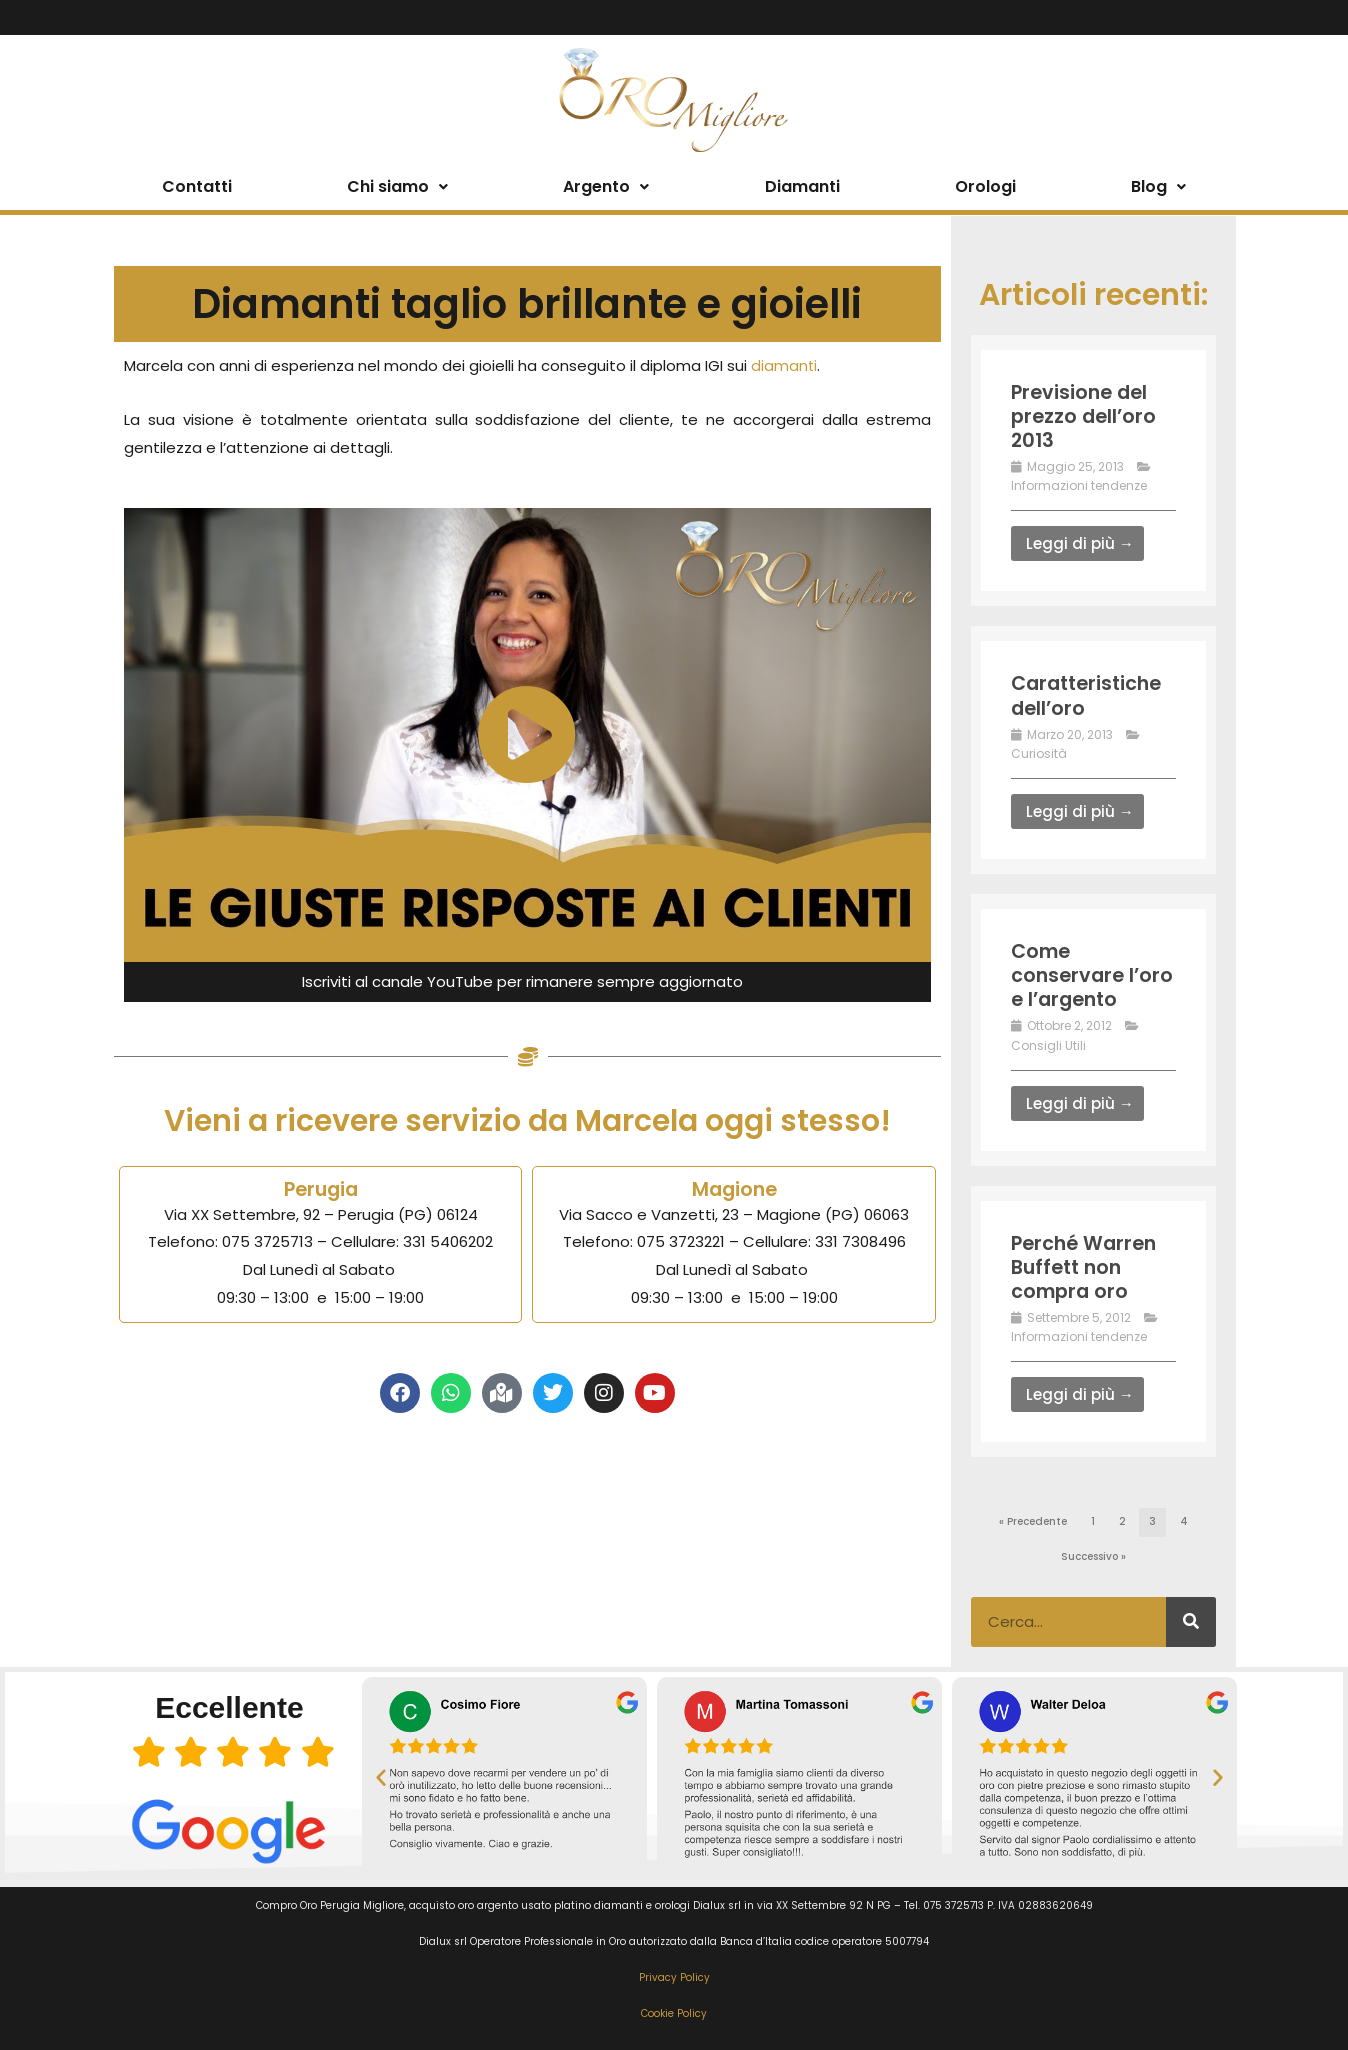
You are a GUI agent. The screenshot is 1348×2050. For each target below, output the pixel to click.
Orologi (985, 186)
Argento (606, 186)
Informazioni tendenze (1079, 485)
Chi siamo (397, 186)
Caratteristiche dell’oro (1090, 695)
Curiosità (1039, 752)
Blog (1158, 186)
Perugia (320, 1189)
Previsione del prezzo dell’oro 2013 (1086, 416)
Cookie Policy (674, 2012)
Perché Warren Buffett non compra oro (1087, 1266)
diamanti (784, 365)
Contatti (197, 186)
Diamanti (802, 186)
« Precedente (1033, 1520)
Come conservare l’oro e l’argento (1092, 974)
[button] (381, 1775)
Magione (734, 1189)
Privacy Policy (674, 1975)
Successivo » (1093, 1555)
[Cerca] (1191, 1620)
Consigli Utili (1048, 1044)
